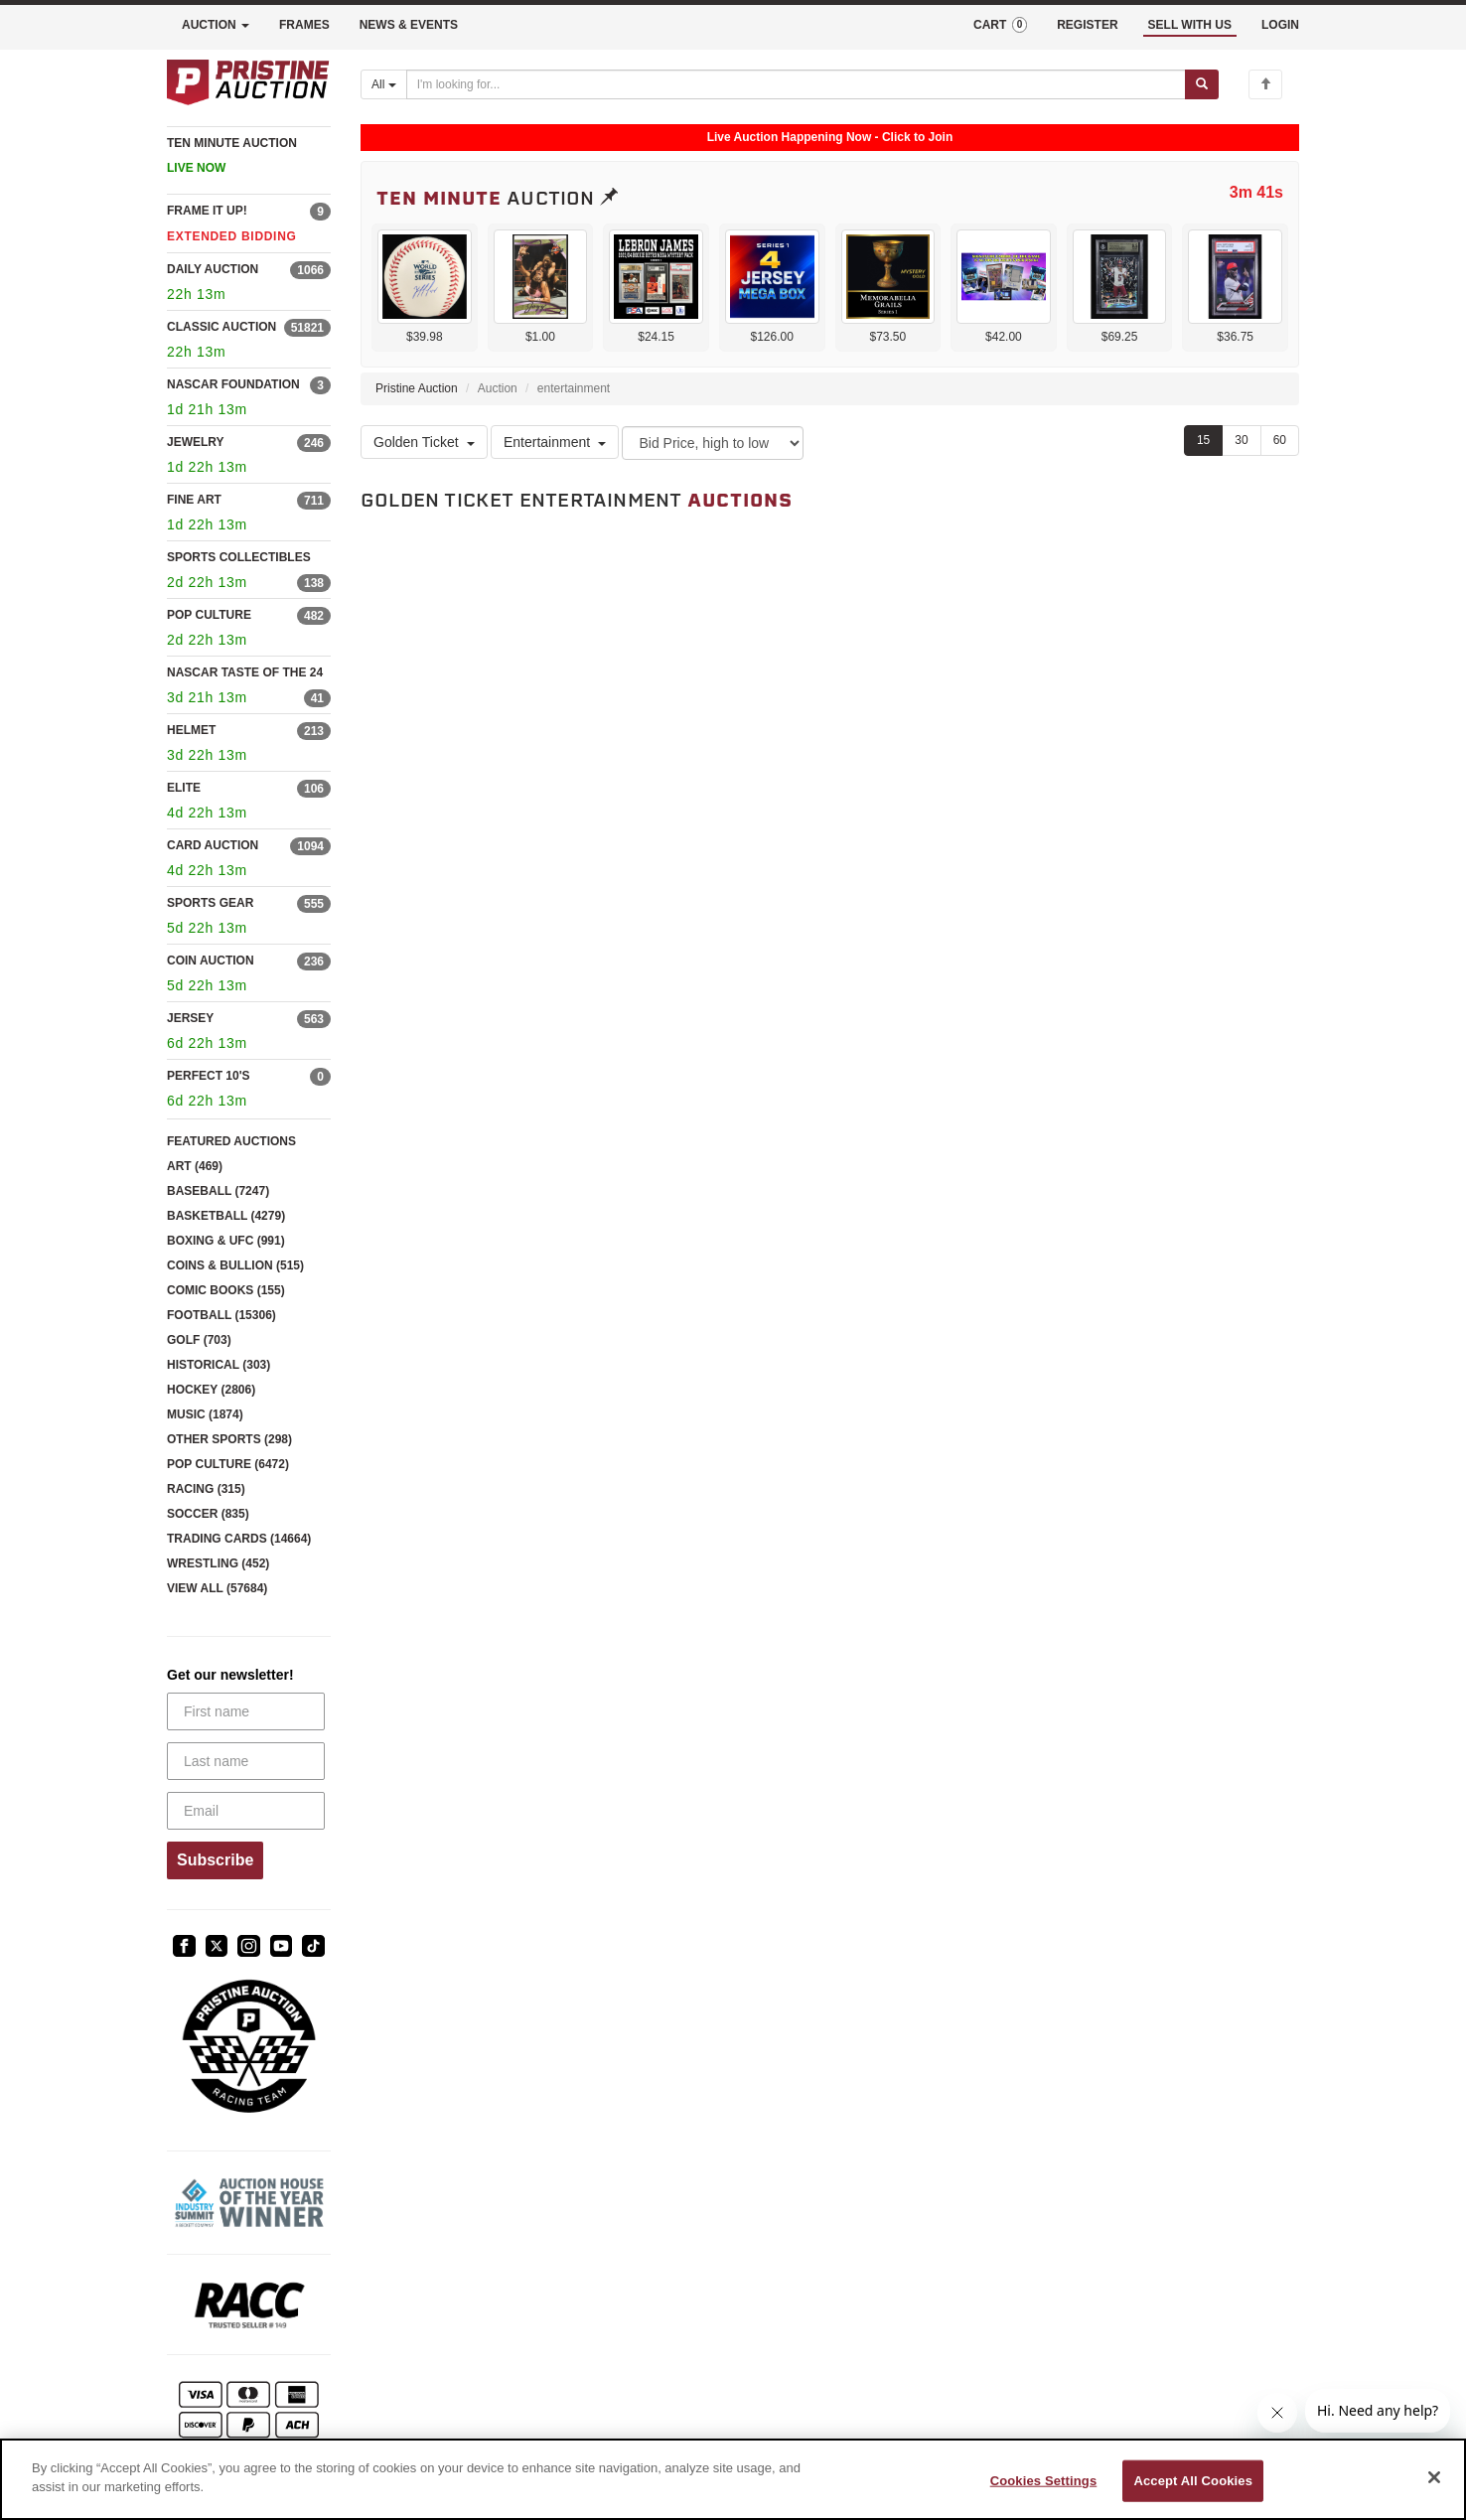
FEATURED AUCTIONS (231, 1141)
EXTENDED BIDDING (232, 236)
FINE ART (194, 500)
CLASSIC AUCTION (221, 327)
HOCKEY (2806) (211, 1390)
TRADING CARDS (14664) (239, 1539)
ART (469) (194, 1166)
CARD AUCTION (212, 845)
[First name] (246, 1711)
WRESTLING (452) (218, 1563)
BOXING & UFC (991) (226, 1241)
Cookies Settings (1044, 2480)
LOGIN (1280, 25)
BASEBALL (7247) (218, 1191)
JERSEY (190, 1018)
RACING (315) (206, 1489)
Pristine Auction (416, 388)
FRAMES (304, 25)
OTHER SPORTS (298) (229, 1439)
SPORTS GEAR (210, 903)
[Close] (1434, 2477)
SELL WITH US (1190, 25)
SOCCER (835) (208, 1514)
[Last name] (246, 1761)
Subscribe (215, 1860)
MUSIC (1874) (205, 1414)
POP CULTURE (209, 615)
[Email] (246, 1811)
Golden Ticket (424, 442)
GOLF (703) (199, 1340)
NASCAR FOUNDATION (233, 384)
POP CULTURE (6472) (228, 1464)
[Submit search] (1202, 84)
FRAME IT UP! (207, 211)
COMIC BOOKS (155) (226, 1290)
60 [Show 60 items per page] (1279, 440)
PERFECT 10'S (208, 1076)
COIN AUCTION (210, 960)
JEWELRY (195, 442)
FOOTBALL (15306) (221, 1315)
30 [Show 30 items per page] (1241, 440)
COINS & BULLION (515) (235, 1265)
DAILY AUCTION (212, 269)
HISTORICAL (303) (218, 1365)
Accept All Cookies (1192, 2480)
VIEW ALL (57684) (217, 1588)
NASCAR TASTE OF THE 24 (245, 672)
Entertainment (555, 442)
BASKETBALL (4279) (226, 1216)
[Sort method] (713, 443)
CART (1000, 25)
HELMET (191, 730)
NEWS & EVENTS (409, 25)
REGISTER (1087, 25)
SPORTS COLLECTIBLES (239, 557)
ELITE (184, 788)
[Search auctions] (796, 84)
